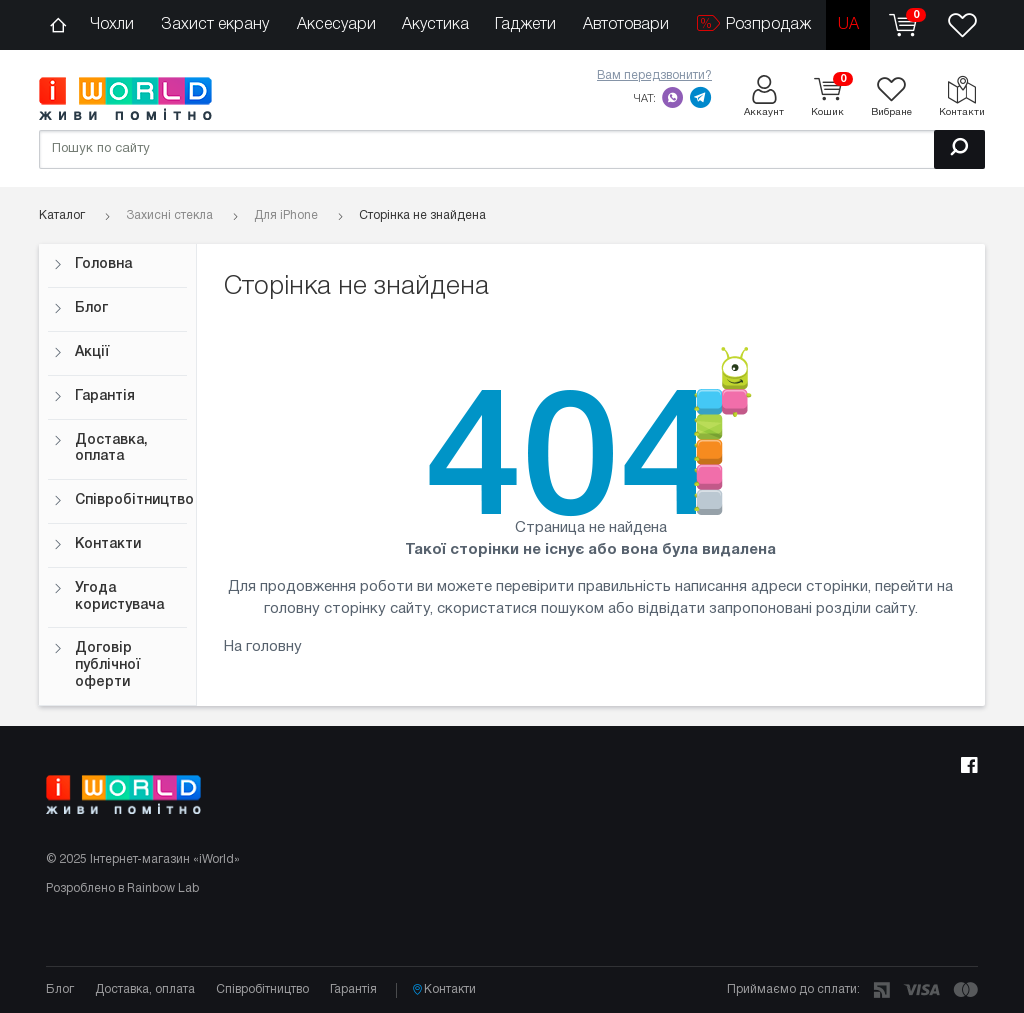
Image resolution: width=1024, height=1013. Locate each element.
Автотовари (626, 25)
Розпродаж (754, 23)
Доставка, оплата (100, 449)
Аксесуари (336, 25)
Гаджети (525, 25)
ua (848, 25)
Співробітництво (120, 500)
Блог (80, 308)
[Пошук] (959, 149)
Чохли (112, 25)
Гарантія (94, 396)
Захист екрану (215, 25)
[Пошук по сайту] (512, 149)
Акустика (435, 25)
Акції (81, 352)
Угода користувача (108, 597)
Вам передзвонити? (654, 75)
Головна (92, 264)
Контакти (97, 544)
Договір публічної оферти (96, 665)
